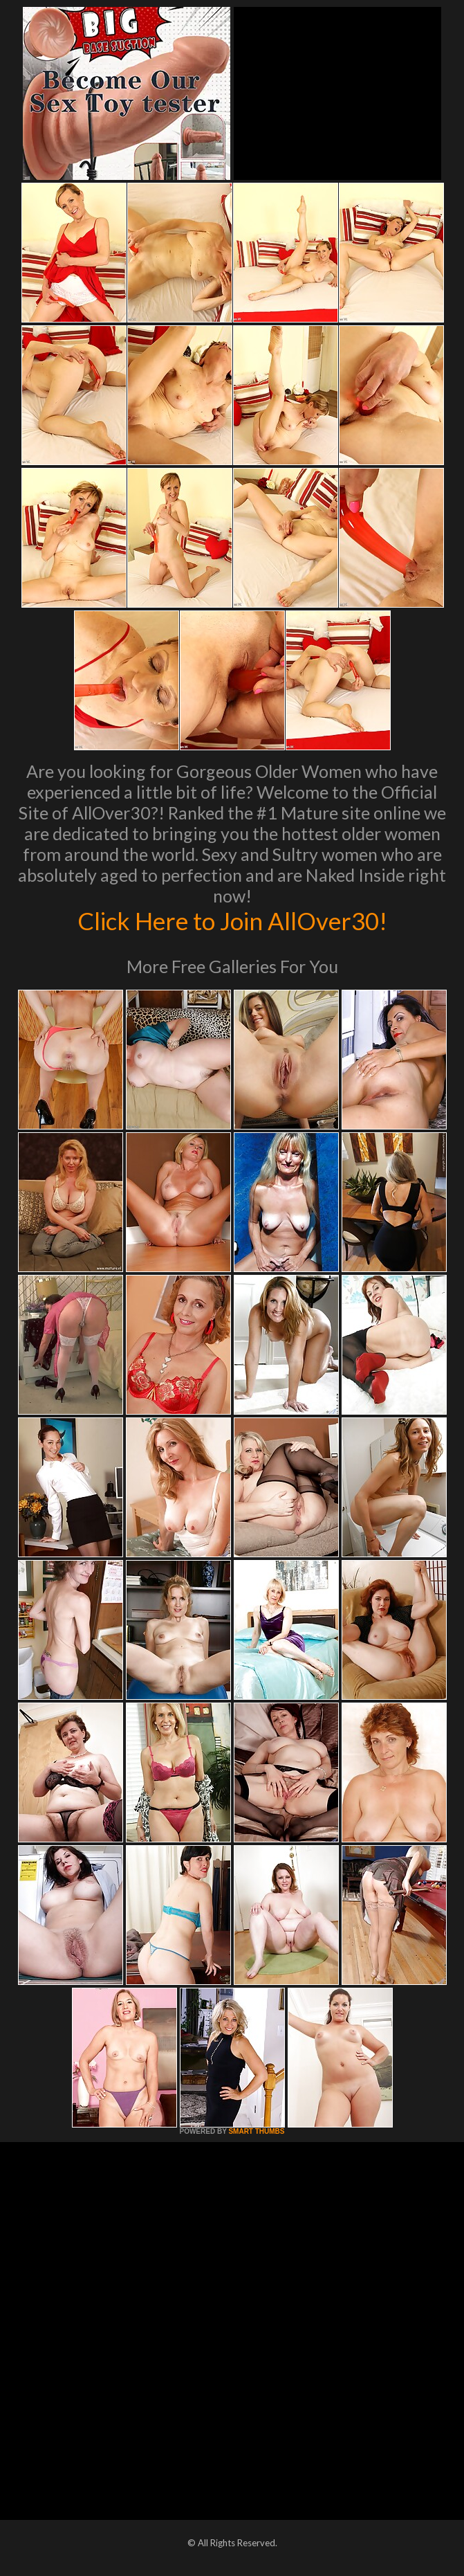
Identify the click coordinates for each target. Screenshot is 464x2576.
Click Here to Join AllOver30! (232, 920)
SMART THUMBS (256, 2131)
